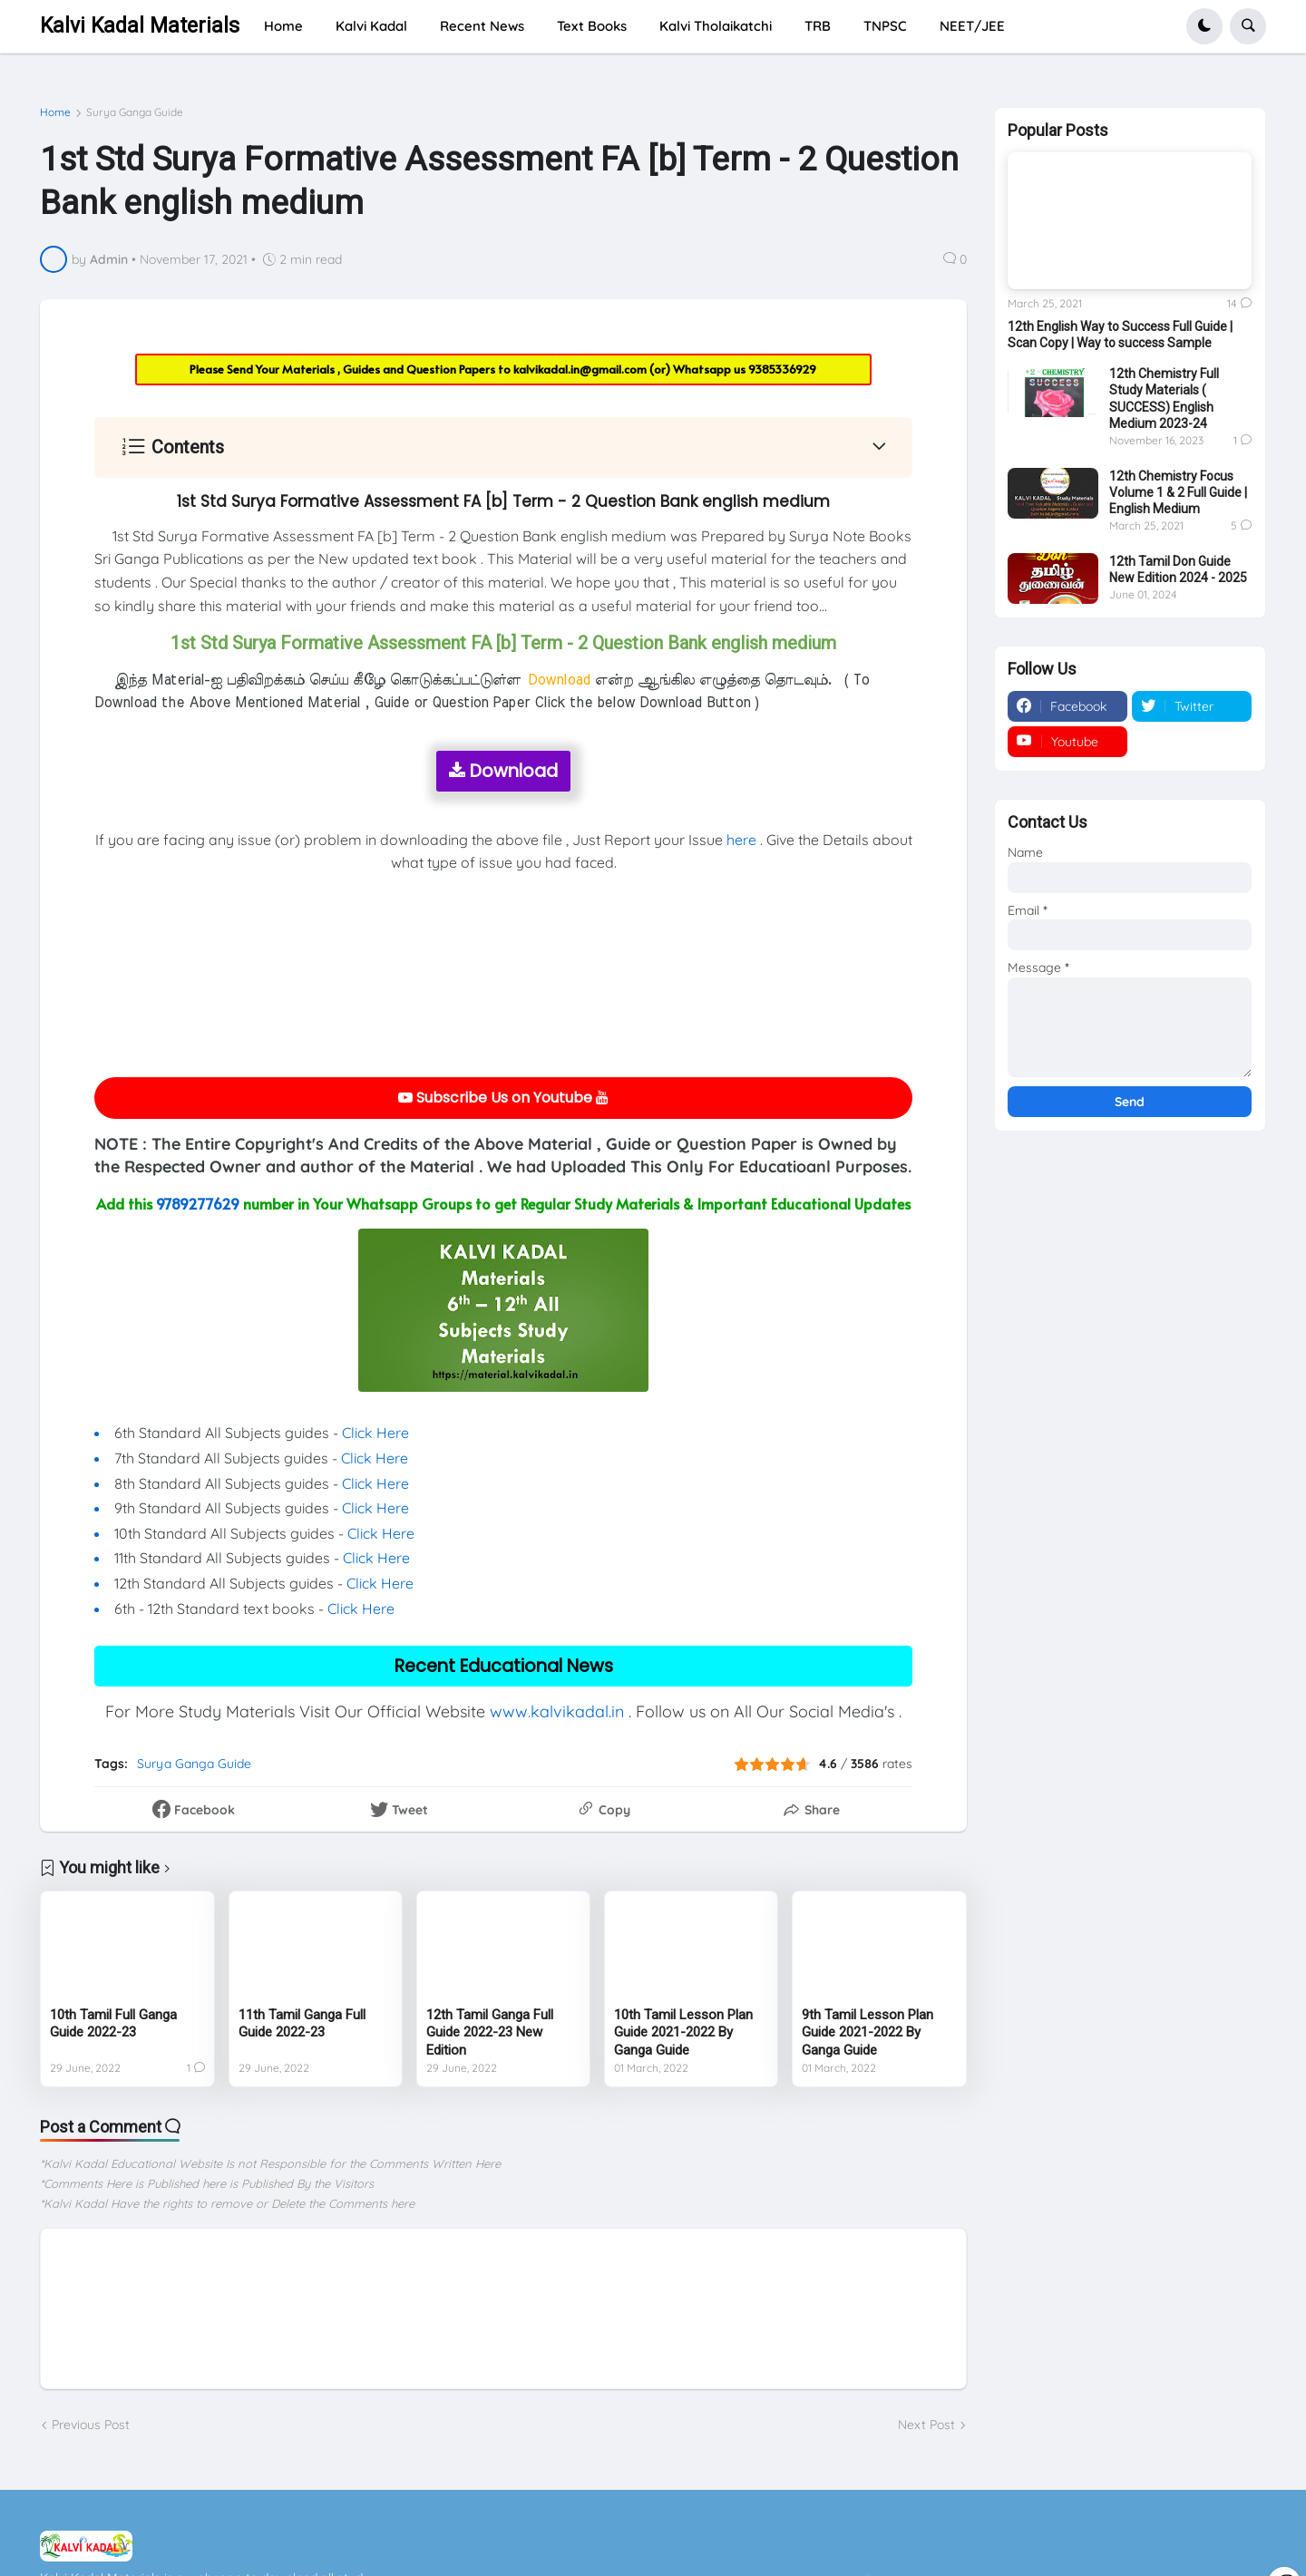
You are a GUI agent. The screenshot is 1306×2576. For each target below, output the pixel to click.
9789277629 (197, 1203)
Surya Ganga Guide (134, 112)
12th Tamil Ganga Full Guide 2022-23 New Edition (489, 2032)
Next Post (926, 2424)
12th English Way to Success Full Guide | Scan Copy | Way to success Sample (1120, 334)
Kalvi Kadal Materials (139, 26)
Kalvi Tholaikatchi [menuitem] (715, 25)
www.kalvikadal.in (557, 1711)
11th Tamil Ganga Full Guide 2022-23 (302, 2024)
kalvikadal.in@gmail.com (581, 369)
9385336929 (782, 369)
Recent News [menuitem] (482, 25)
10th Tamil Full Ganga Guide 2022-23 (113, 2024)
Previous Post (91, 2424)
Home (55, 112)
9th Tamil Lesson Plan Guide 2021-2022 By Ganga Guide (867, 2032)
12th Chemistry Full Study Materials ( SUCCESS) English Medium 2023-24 (1164, 398)
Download (503, 771)
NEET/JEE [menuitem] (972, 25)
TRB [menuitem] (817, 25)
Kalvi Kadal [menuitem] (371, 25)
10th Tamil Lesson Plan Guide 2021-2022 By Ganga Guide (683, 2032)
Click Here (375, 1433)
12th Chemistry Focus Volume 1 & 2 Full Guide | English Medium (1178, 492)
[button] (1204, 26)
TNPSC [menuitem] (885, 25)
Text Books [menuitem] (592, 25)
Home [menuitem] (283, 25)
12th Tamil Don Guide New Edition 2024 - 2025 (1178, 569)
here (741, 840)
